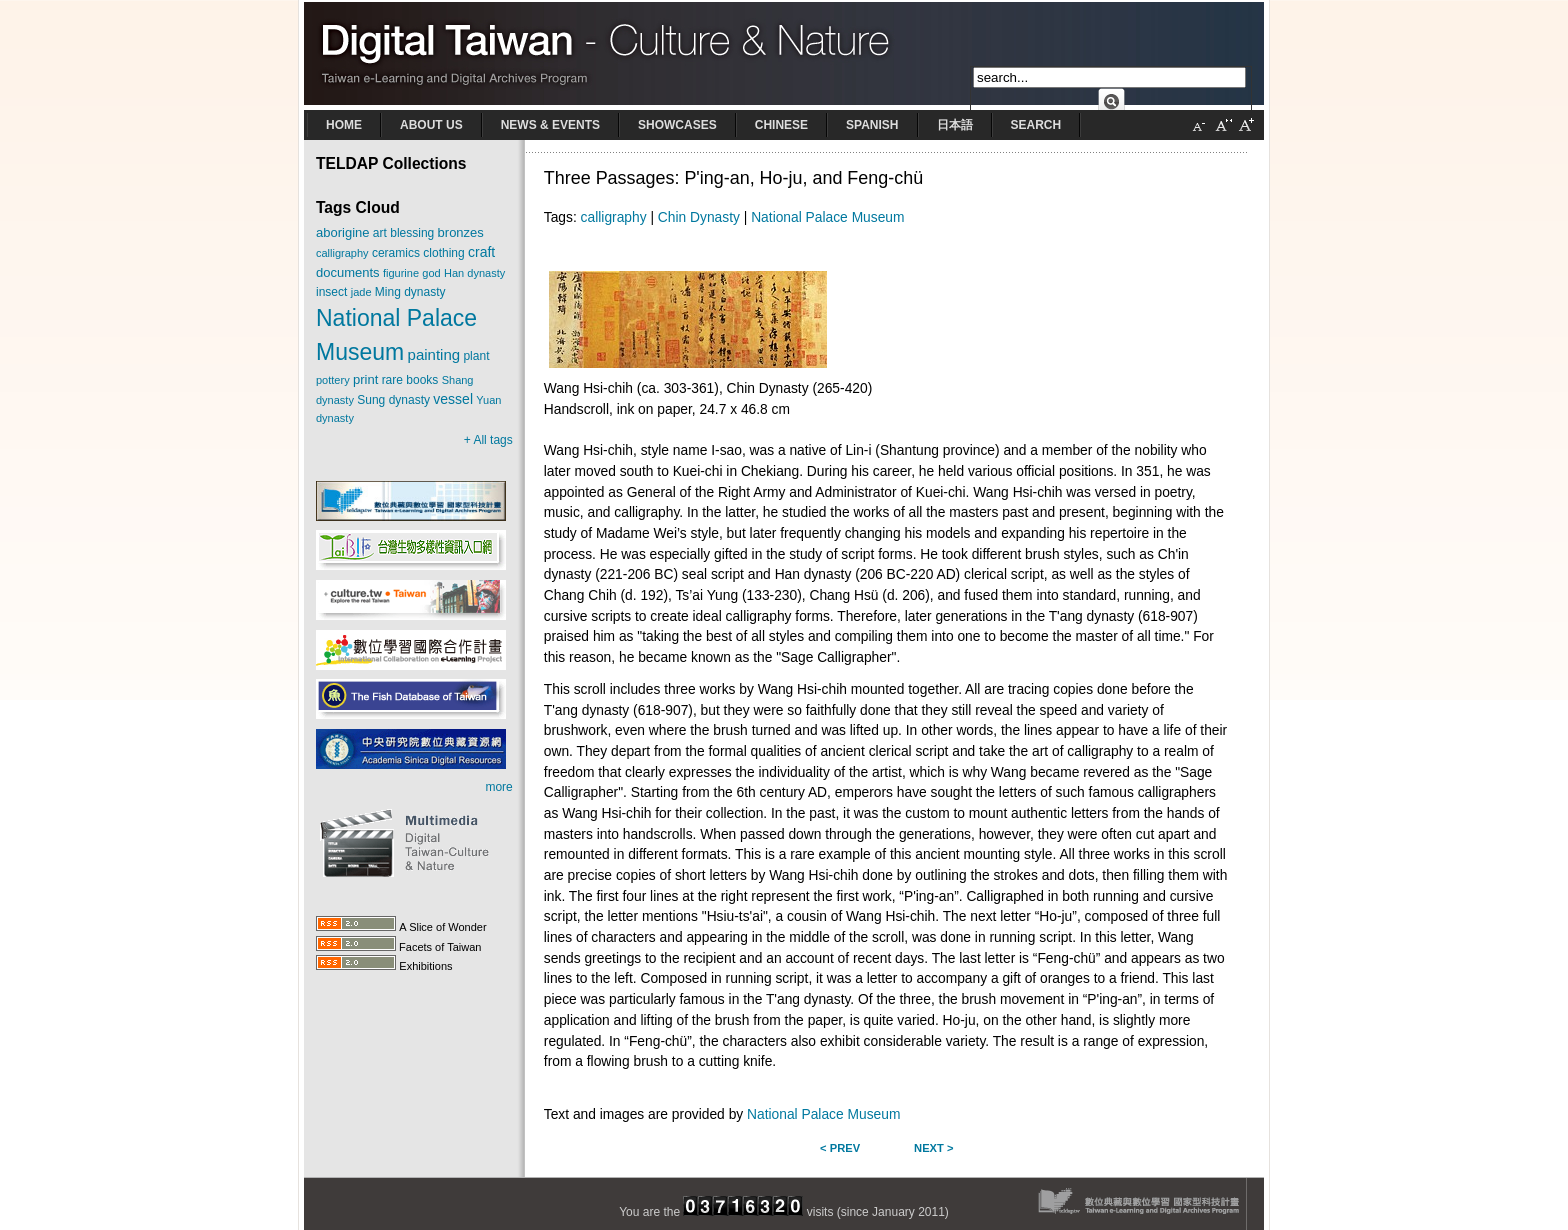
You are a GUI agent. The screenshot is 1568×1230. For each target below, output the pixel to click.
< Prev (840, 1148)
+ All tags (488, 440)
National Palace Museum (827, 217)
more (498, 787)
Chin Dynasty (699, 217)
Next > (933, 1148)
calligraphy (614, 217)
